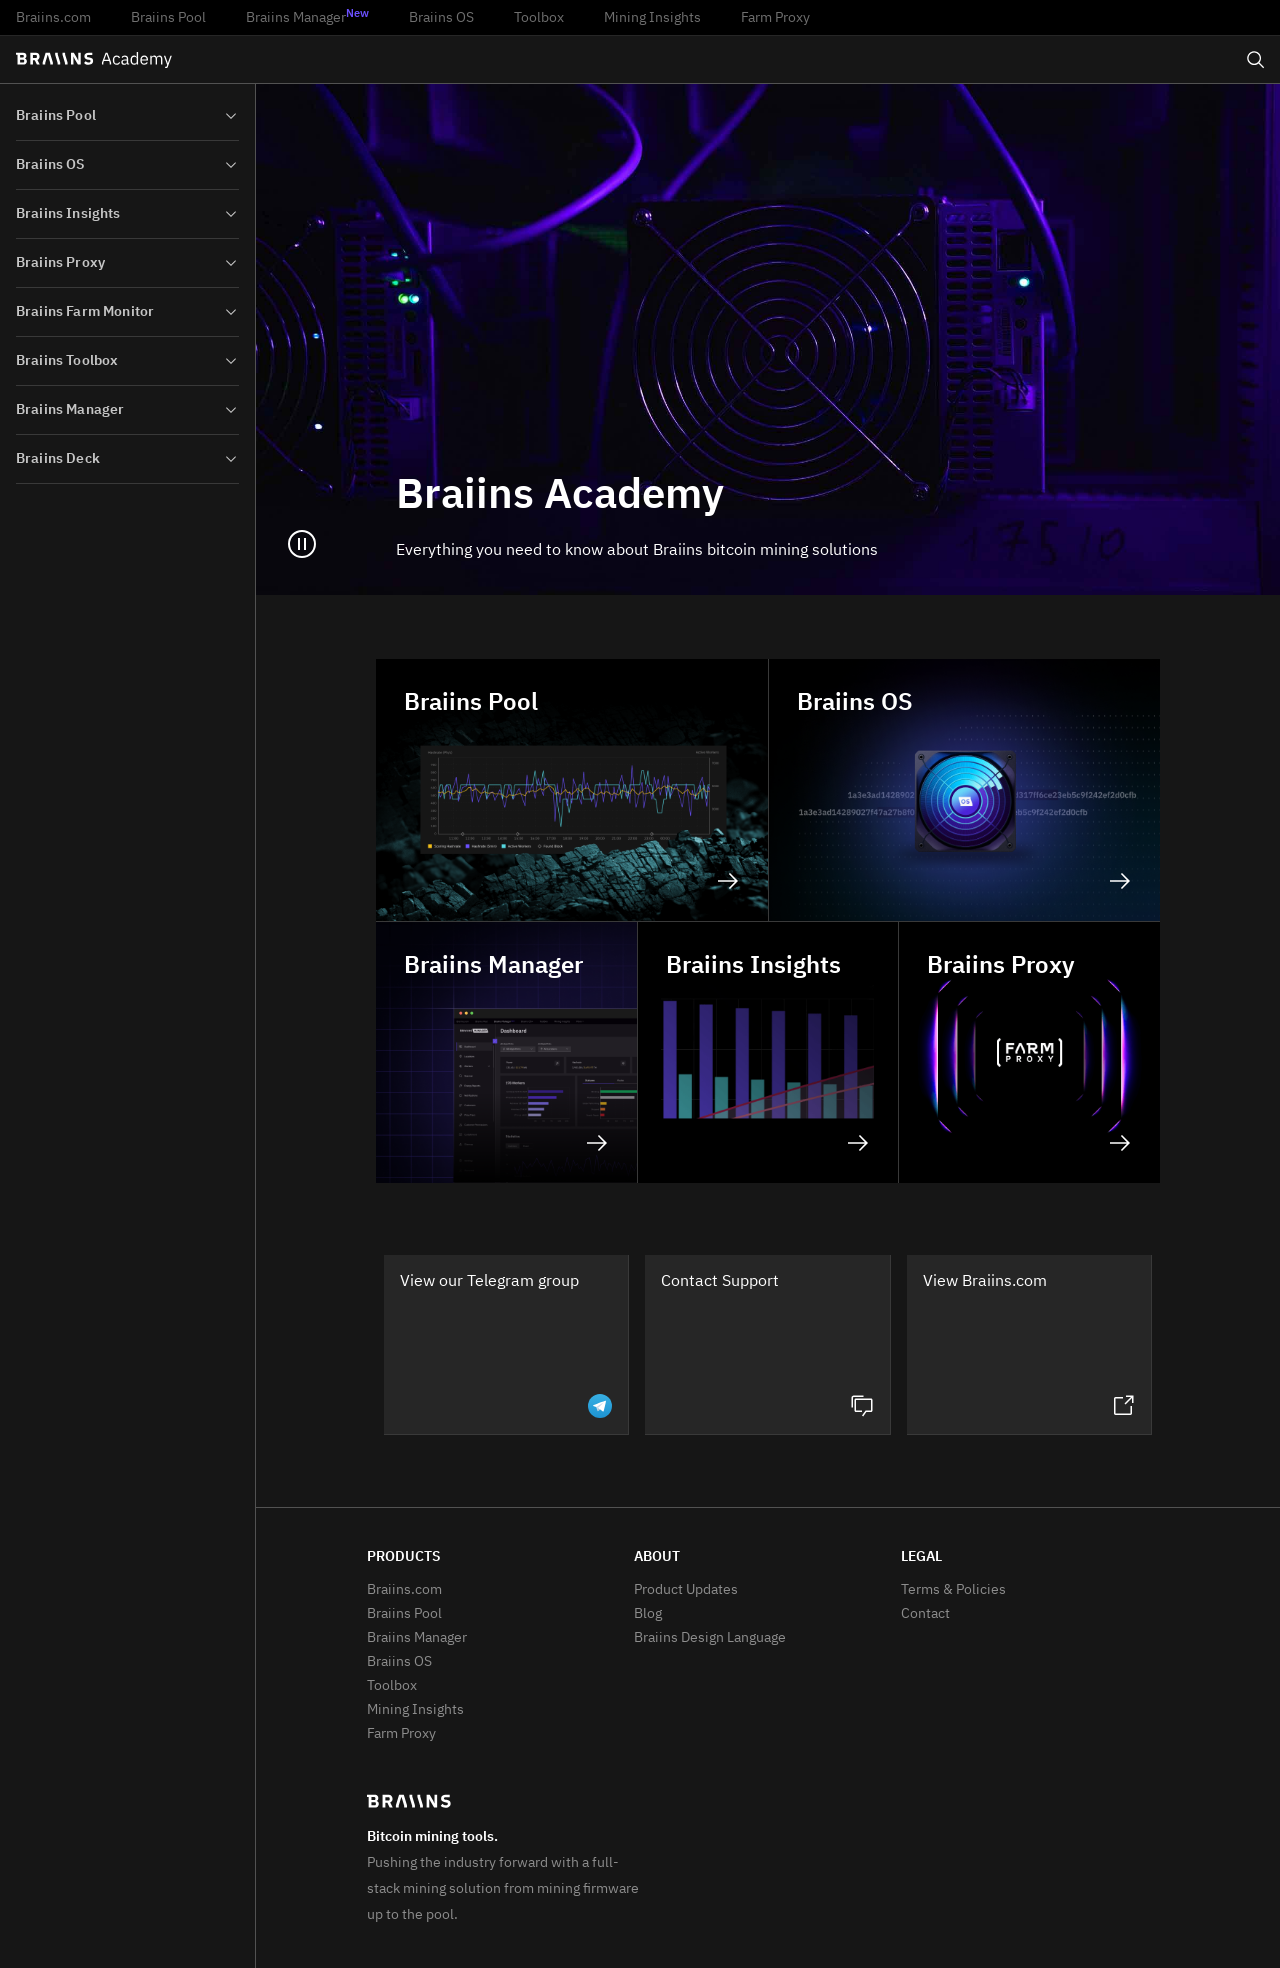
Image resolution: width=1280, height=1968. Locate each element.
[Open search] (1256, 60)
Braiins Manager (307, 17)
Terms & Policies (953, 1590)
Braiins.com (53, 18)
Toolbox (539, 18)
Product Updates (686, 1590)
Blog (648, 1614)
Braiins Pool (168, 18)
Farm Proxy (775, 18)
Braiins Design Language (710, 1638)
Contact (925, 1614)
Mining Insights (652, 18)
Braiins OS (441, 18)
